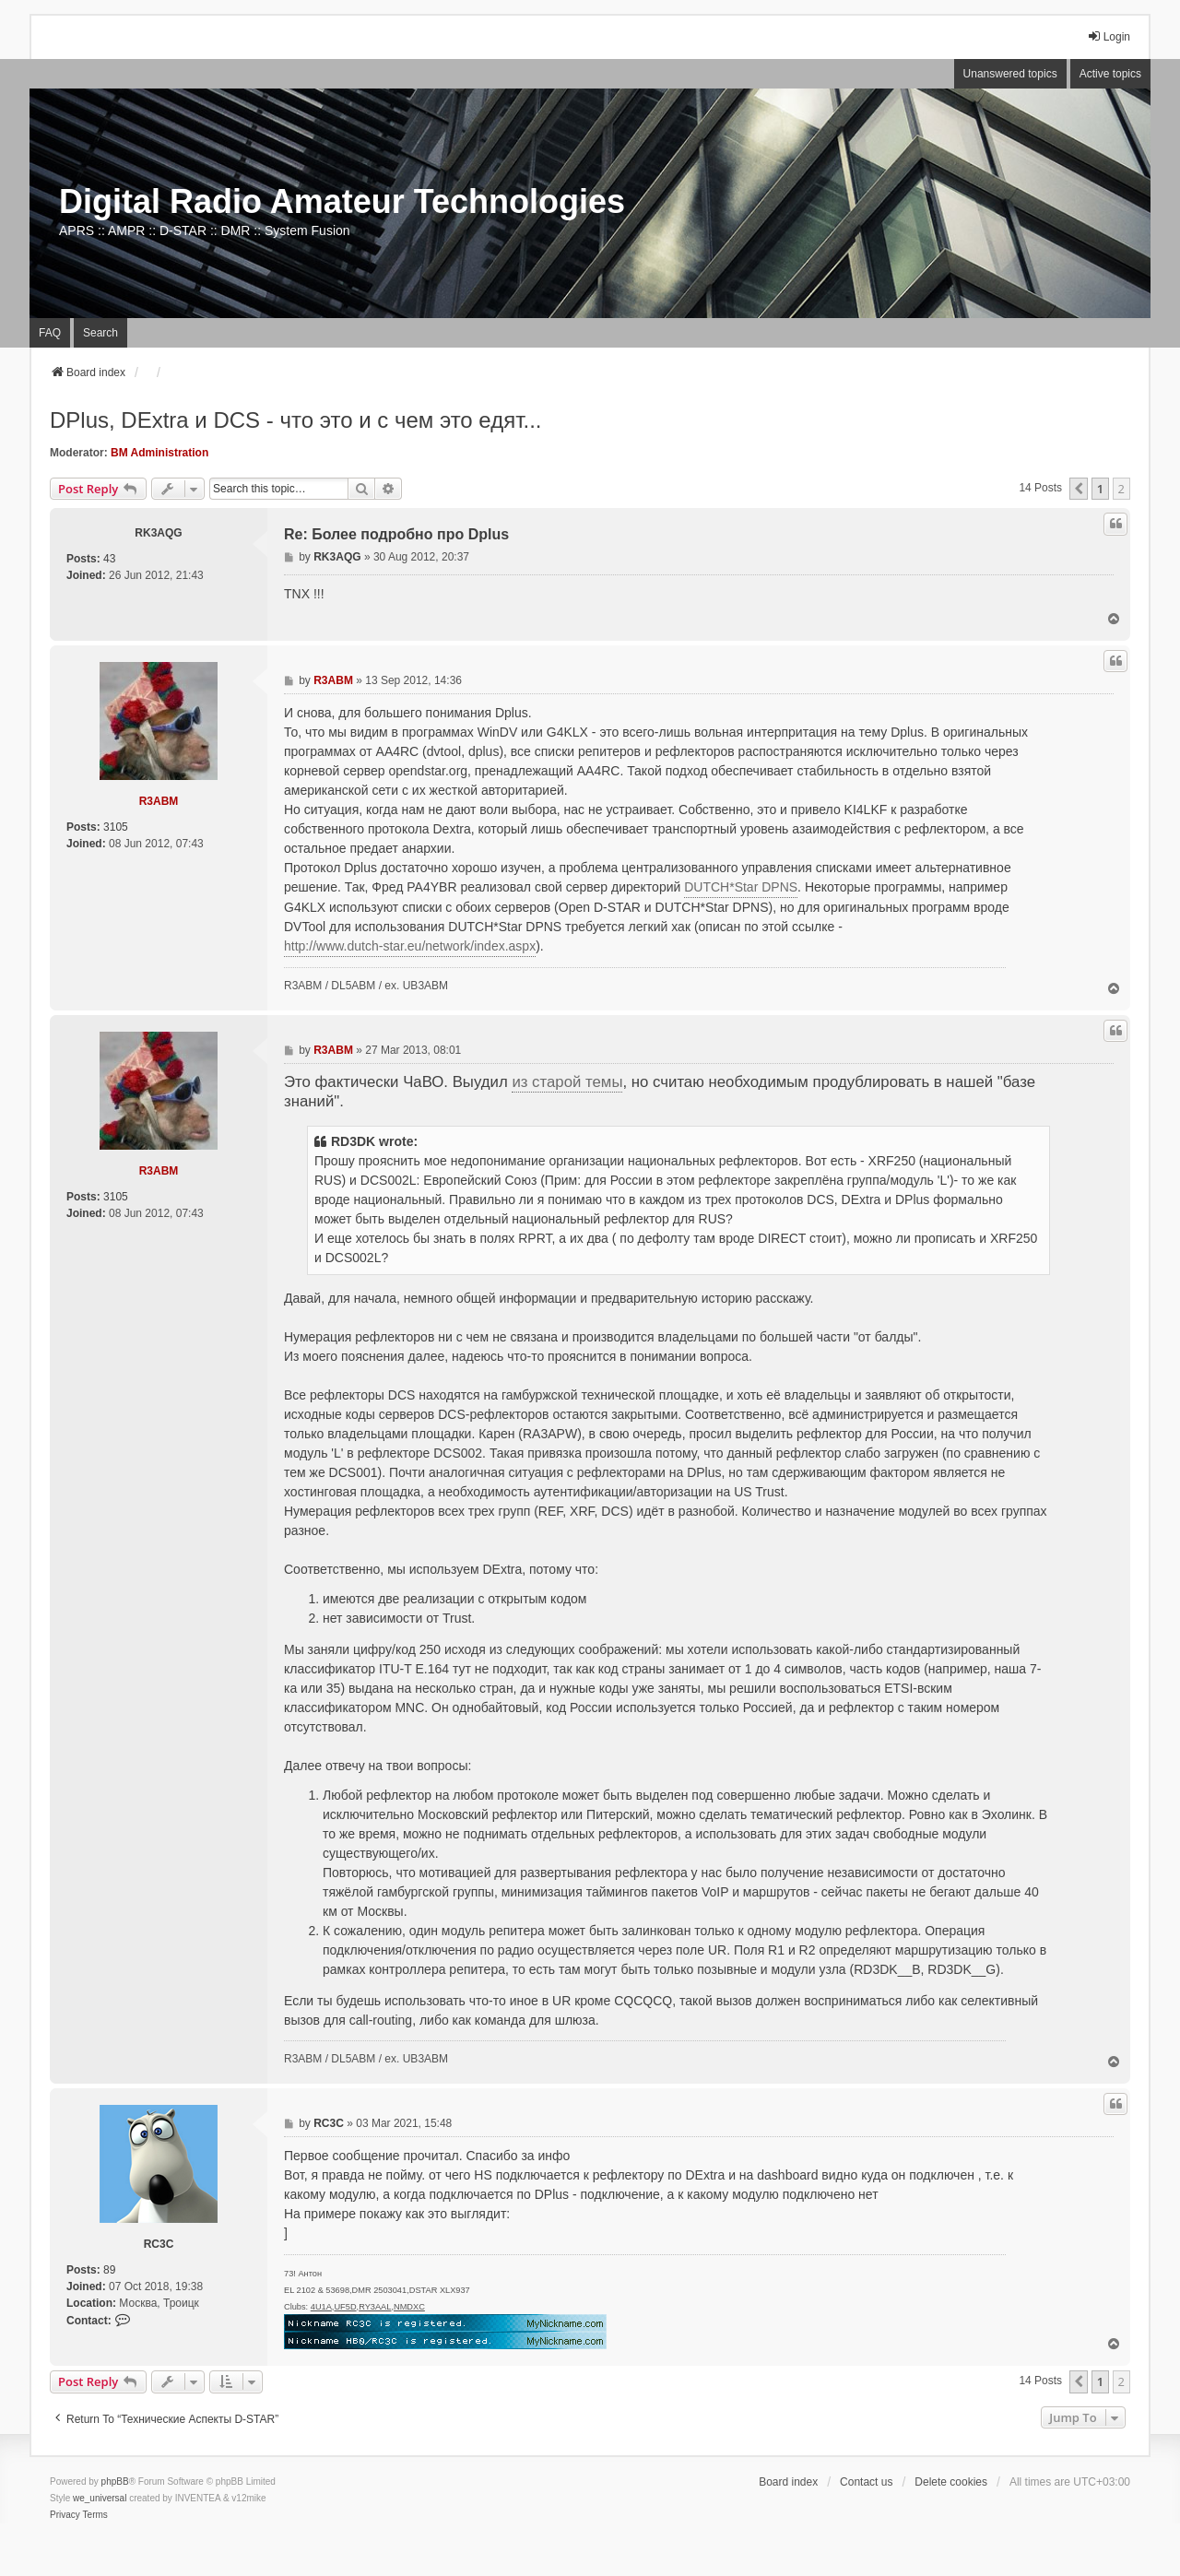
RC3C (159, 2244)
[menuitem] (65, 2515)
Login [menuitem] (1108, 36)
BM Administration (159, 452)
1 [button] (1100, 488)
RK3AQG (158, 532)
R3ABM (159, 801)
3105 (115, 827)
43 (109, 558)
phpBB (115, 2481)
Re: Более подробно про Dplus (396, 534)
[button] (1078, 489)
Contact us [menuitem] (866, 2482)
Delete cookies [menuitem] (950, 2482)
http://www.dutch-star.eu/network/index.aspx (410, 946)
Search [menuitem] (100, 332)
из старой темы (567, 1082)
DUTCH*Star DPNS (740, 887)
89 (109, 2269)
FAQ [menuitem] (50, 332)
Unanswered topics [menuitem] (1010, 73)
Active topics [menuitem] (1110, 73)
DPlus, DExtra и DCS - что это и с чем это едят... (296, 420)
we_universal (99, 2498)
